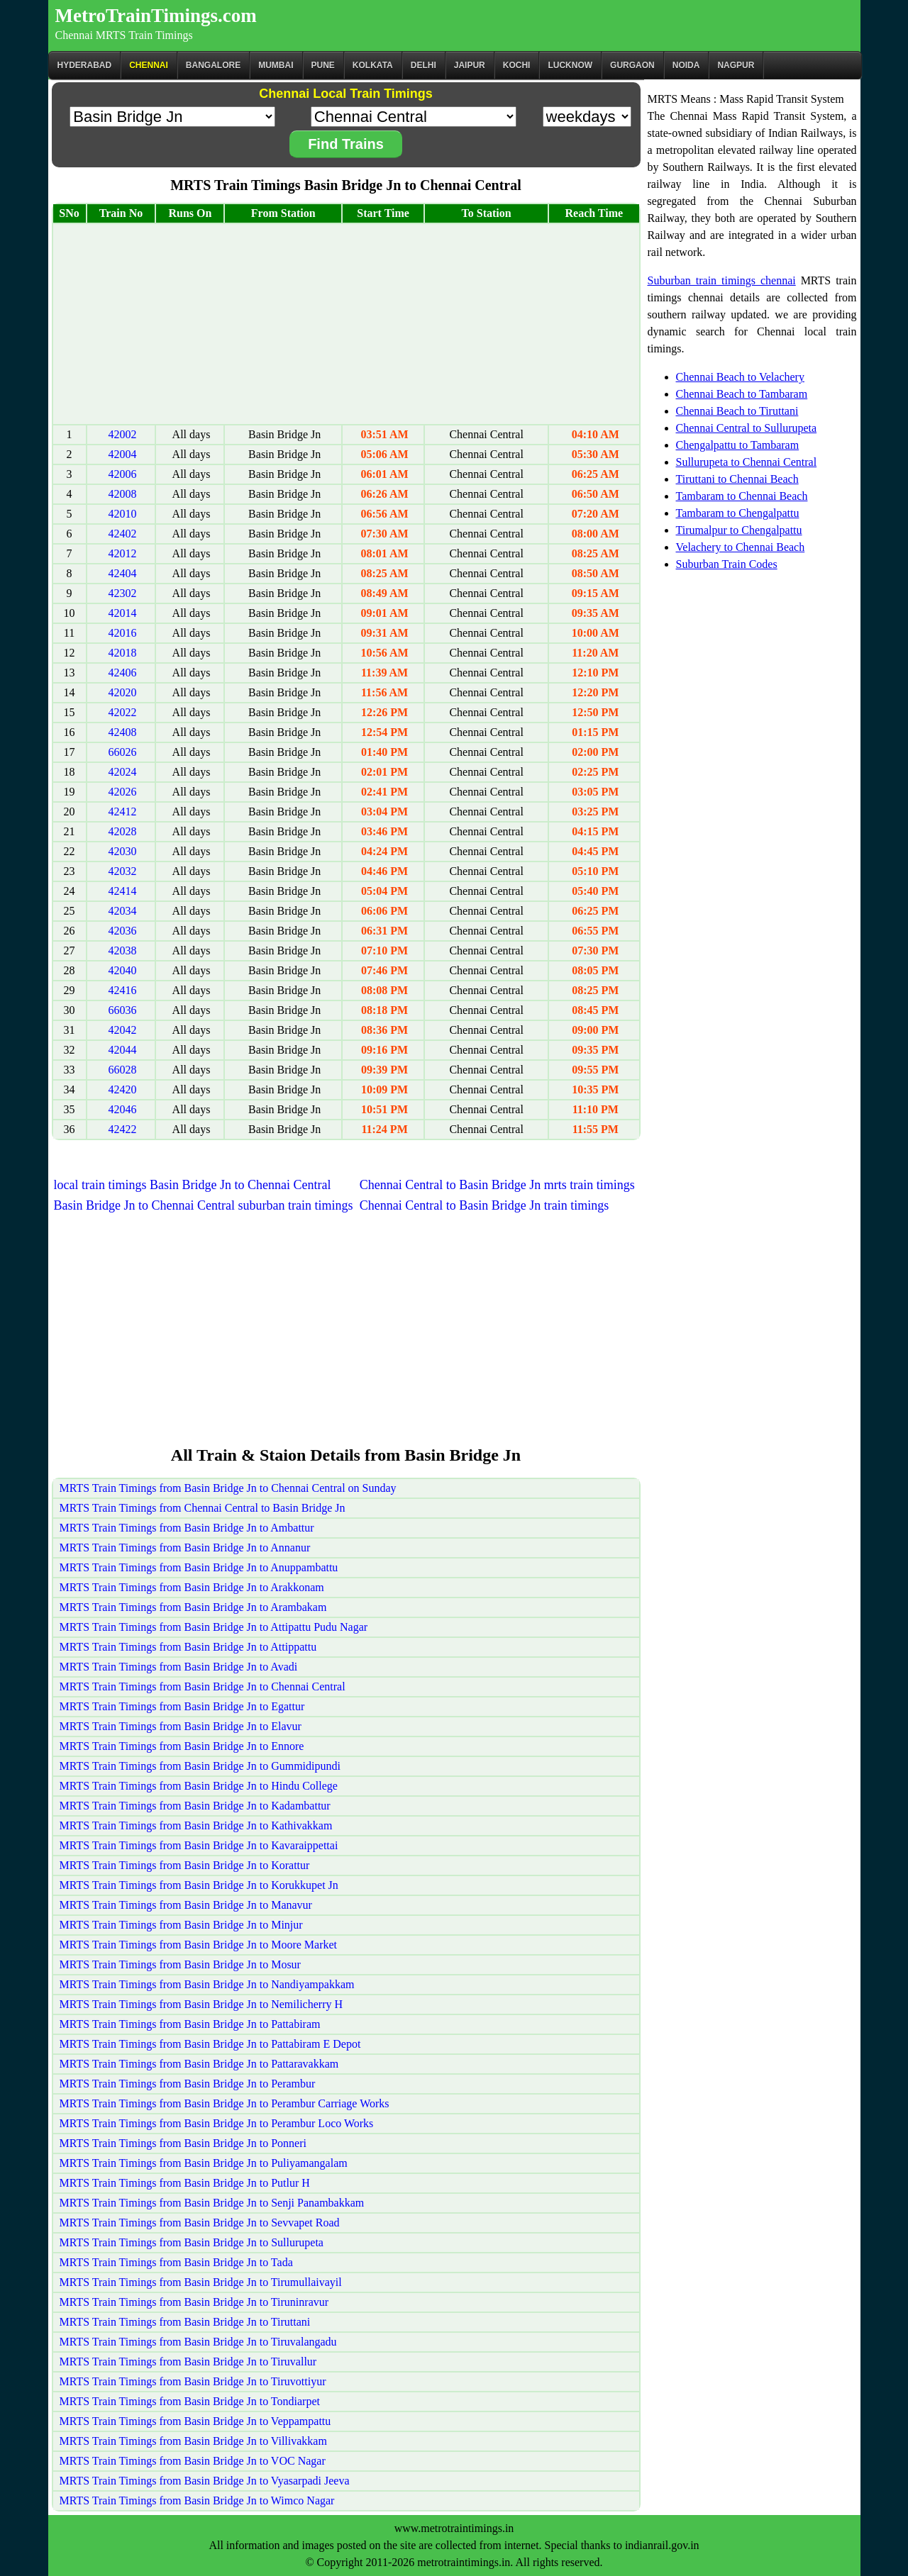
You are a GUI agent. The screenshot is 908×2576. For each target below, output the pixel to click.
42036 (122, 931)
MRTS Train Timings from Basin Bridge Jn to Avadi (179, 1667)
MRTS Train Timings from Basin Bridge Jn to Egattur (182, 1706)
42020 (122, 692)
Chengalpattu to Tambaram (737, 445)
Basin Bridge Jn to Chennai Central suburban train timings (203, 1205)
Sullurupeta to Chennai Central (746, 462)
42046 (122, 1109)
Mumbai (275, 65)
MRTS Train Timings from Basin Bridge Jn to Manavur (186, 1905)
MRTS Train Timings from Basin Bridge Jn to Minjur (181, 1925)
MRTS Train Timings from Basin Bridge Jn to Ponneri (183, 2143)
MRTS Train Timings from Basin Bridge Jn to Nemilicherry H (201, 2004)
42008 (122, 494)
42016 (122, 633)
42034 (122, 911)
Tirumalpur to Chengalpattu (739, 530)
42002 (122, 434)
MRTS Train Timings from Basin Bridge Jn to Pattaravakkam (199, 2064)
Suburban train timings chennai (722, 280)
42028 (122, 831)
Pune (323, 65)
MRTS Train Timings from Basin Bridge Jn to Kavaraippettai (199, 1845)
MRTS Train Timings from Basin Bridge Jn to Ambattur (187, 1528)
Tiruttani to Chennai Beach (737, 479)
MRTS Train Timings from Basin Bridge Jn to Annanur (185, 1547)
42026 (122, 792)
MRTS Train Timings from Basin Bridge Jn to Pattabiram (190, 2024)
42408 (122, 732)
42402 (122, 534)
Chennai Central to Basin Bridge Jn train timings (484, 1205)
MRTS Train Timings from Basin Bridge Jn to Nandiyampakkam (207, 1984)
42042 (122, 1030)
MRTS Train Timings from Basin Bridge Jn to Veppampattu (195, 2421)
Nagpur (735, 65)
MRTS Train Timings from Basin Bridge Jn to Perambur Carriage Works (224, 2103)
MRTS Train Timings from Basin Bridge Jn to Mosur (180, 1964)
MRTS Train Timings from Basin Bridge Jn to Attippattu (188, 1647)
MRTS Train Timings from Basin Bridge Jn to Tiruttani (185, 2322)
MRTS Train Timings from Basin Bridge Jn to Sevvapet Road (200, 2223)
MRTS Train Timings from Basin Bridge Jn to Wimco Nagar (197, 2500)
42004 (122, 454)
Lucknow (570, 65)
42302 (122, 593)
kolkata (373, 65)
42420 (122, 1089)
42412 (122, 811)
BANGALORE (213, 65)
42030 (122, 851)
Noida (686, 65)
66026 (122, 752)
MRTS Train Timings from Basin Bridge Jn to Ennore (182, 1746)
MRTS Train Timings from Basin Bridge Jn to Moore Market (199, 1945)
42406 (122, 673)
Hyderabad (84, 65)
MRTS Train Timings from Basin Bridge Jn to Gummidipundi (200, 1766)
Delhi (423, 65)
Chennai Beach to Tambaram (742, 394)
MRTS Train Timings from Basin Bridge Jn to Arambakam (193, 1607)
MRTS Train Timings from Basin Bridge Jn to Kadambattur (195, 1806)
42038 (122, 950)
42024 (122, 772)
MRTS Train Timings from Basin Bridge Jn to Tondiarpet (190, 2401)
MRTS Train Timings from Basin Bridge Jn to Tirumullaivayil (201, 2282)
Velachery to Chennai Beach (740, 547)
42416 (122, 990)
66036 (122, 1010)
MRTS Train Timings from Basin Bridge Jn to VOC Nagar (193, 2461)
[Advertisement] (346, 324)
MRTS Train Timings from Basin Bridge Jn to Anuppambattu (199, 1567)
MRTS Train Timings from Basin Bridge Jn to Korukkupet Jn (199, 1885)
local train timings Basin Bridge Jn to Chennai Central (192, 1185)
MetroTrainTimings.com (156, 15)
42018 (122, 653)
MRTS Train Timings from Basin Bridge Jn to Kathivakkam (196, 1825)
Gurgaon (632, 65)
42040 (122, 970)
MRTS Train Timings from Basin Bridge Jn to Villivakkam (193, 2441)
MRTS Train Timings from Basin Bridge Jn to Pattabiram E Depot (210, 2044)
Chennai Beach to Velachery (740, 377)
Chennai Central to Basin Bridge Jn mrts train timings (497, 1185)
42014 (122, 613)
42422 (122, 1129)
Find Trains (346, 144)
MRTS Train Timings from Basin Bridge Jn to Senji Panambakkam (212, 2203)
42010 (122, 514)
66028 (122, 1070)
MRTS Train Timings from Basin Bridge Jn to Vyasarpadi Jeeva (205, 2481)
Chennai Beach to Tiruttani (737, 411)
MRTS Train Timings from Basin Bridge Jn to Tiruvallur (188, 2361)
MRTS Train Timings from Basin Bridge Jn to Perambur (188, 2084)
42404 (122, 573)
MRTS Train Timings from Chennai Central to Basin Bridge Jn (202, 1508)
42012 (122, 553)
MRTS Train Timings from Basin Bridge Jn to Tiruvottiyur (193, 2381)
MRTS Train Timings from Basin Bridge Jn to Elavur (180, 1726)
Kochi (517, 65)
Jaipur (469, 65)
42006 (122, 474)
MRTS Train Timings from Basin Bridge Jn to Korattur (185, 1865)
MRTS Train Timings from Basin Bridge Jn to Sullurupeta (191, 2242)
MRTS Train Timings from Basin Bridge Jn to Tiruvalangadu (198, 2342)
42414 (122, 891)
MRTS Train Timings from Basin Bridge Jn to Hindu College (199, 1786)
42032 (122, 871)
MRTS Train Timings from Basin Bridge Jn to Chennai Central (202, 1686)
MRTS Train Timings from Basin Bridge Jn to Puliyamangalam (204, 2163)
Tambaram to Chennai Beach (742, 496)
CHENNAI (148, 65)
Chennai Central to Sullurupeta (746, 428)
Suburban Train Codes (726, 564)
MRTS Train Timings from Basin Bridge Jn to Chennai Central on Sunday (228, 1488)
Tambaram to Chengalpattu (737, 513)
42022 (122, 712)
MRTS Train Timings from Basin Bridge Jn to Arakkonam (192, 1587)
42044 (122, 1050)
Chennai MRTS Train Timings (124, 35)
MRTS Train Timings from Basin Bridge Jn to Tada (176, 2262)
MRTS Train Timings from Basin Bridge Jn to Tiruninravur (194, 2302)
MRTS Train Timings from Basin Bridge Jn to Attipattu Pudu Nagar (214, 1627)
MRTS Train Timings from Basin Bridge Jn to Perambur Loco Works (217, 2123)
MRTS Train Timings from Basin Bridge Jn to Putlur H (185, 2183)
